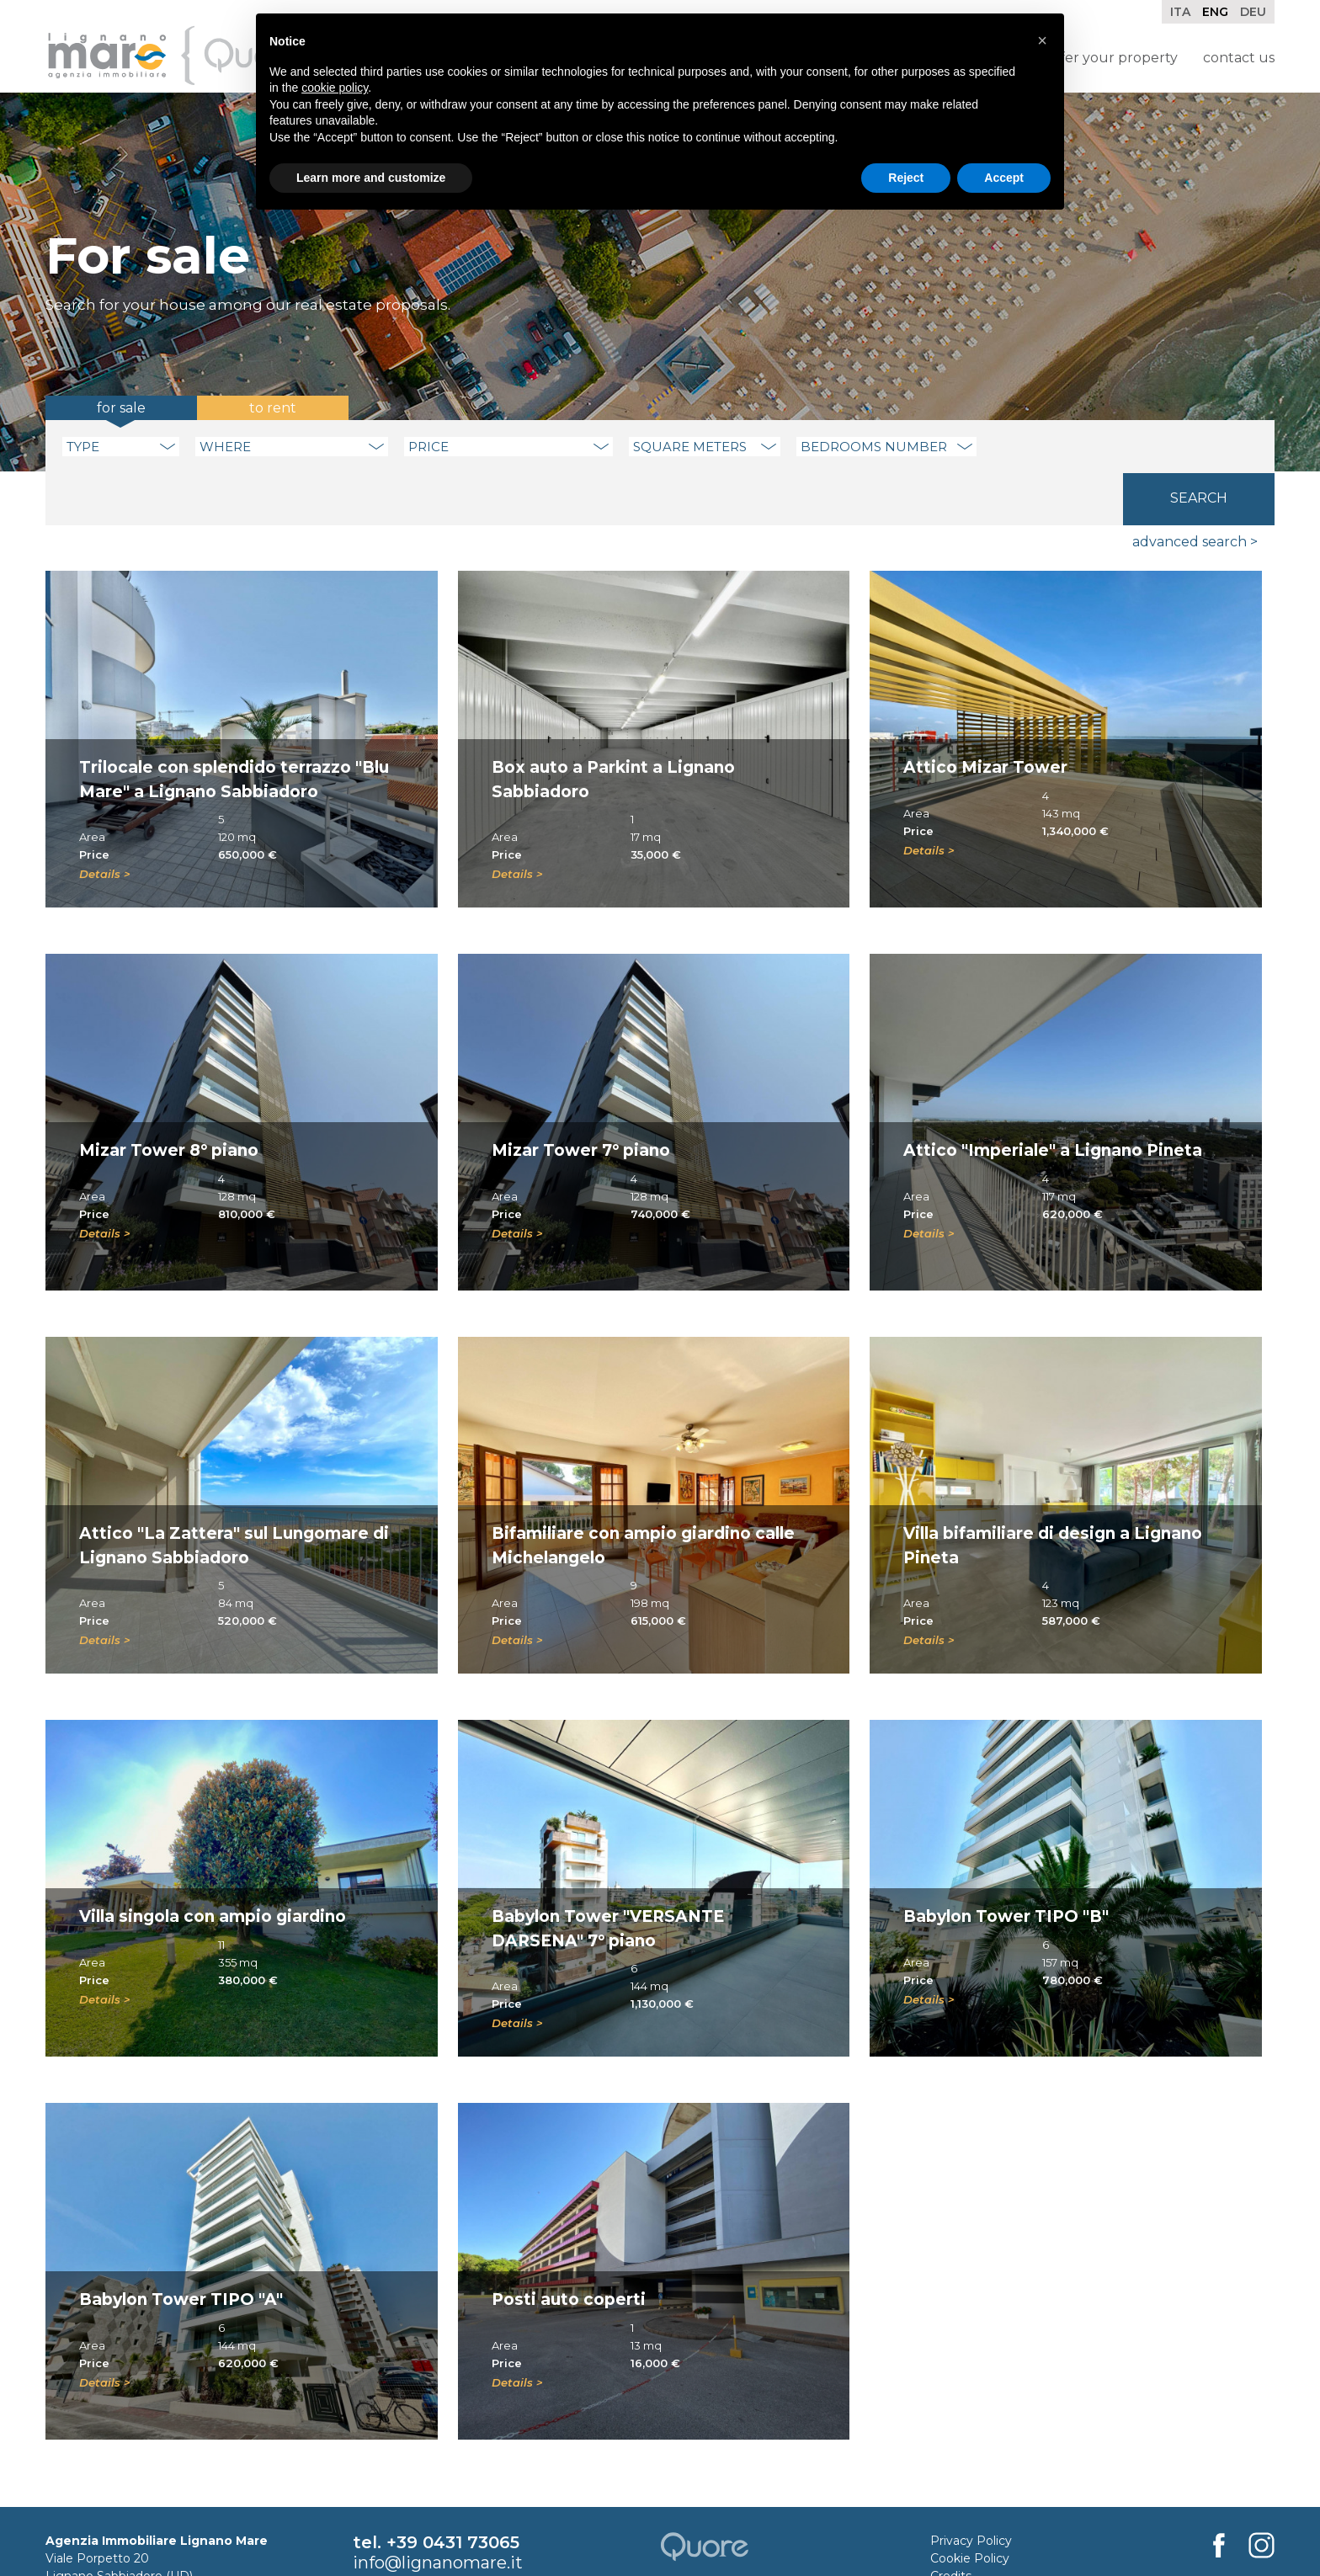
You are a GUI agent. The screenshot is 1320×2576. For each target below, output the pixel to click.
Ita (1180, 11)
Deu (1253, 11)
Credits (950, 2523)
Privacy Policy (971, 2488)
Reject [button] (905, 177)
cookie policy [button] (334, 87)
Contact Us (1239, 58)
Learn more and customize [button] (370, 177)
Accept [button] (1004, 177)
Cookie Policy (969, 2506)
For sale (121, 408)
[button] (1042, 40)
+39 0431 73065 (452, 2490)
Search (1198, 445)
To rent (272, 408)
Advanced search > (1195, 490)
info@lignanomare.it (438, 2510)
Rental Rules (967, 2541)
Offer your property (1112, 58)
